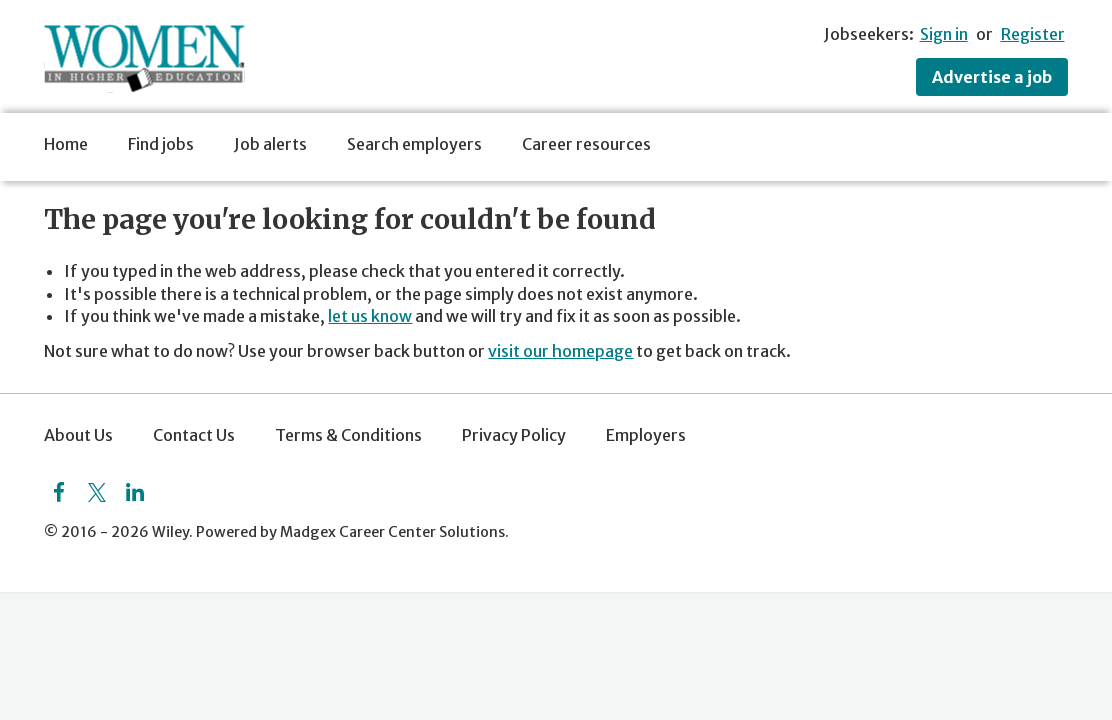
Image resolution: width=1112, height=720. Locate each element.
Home (66, 144)
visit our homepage (560, 351)
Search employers (414, 144)
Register (1033, 34)
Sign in (944, 34)
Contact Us (194, 435)
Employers (646, 435)
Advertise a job (992, 77)
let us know (370, 316)
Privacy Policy (514, 435)
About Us (78, 435)
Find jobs (161, 144)
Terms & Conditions (348, 435)
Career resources (586, 144)
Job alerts (270, 144)
